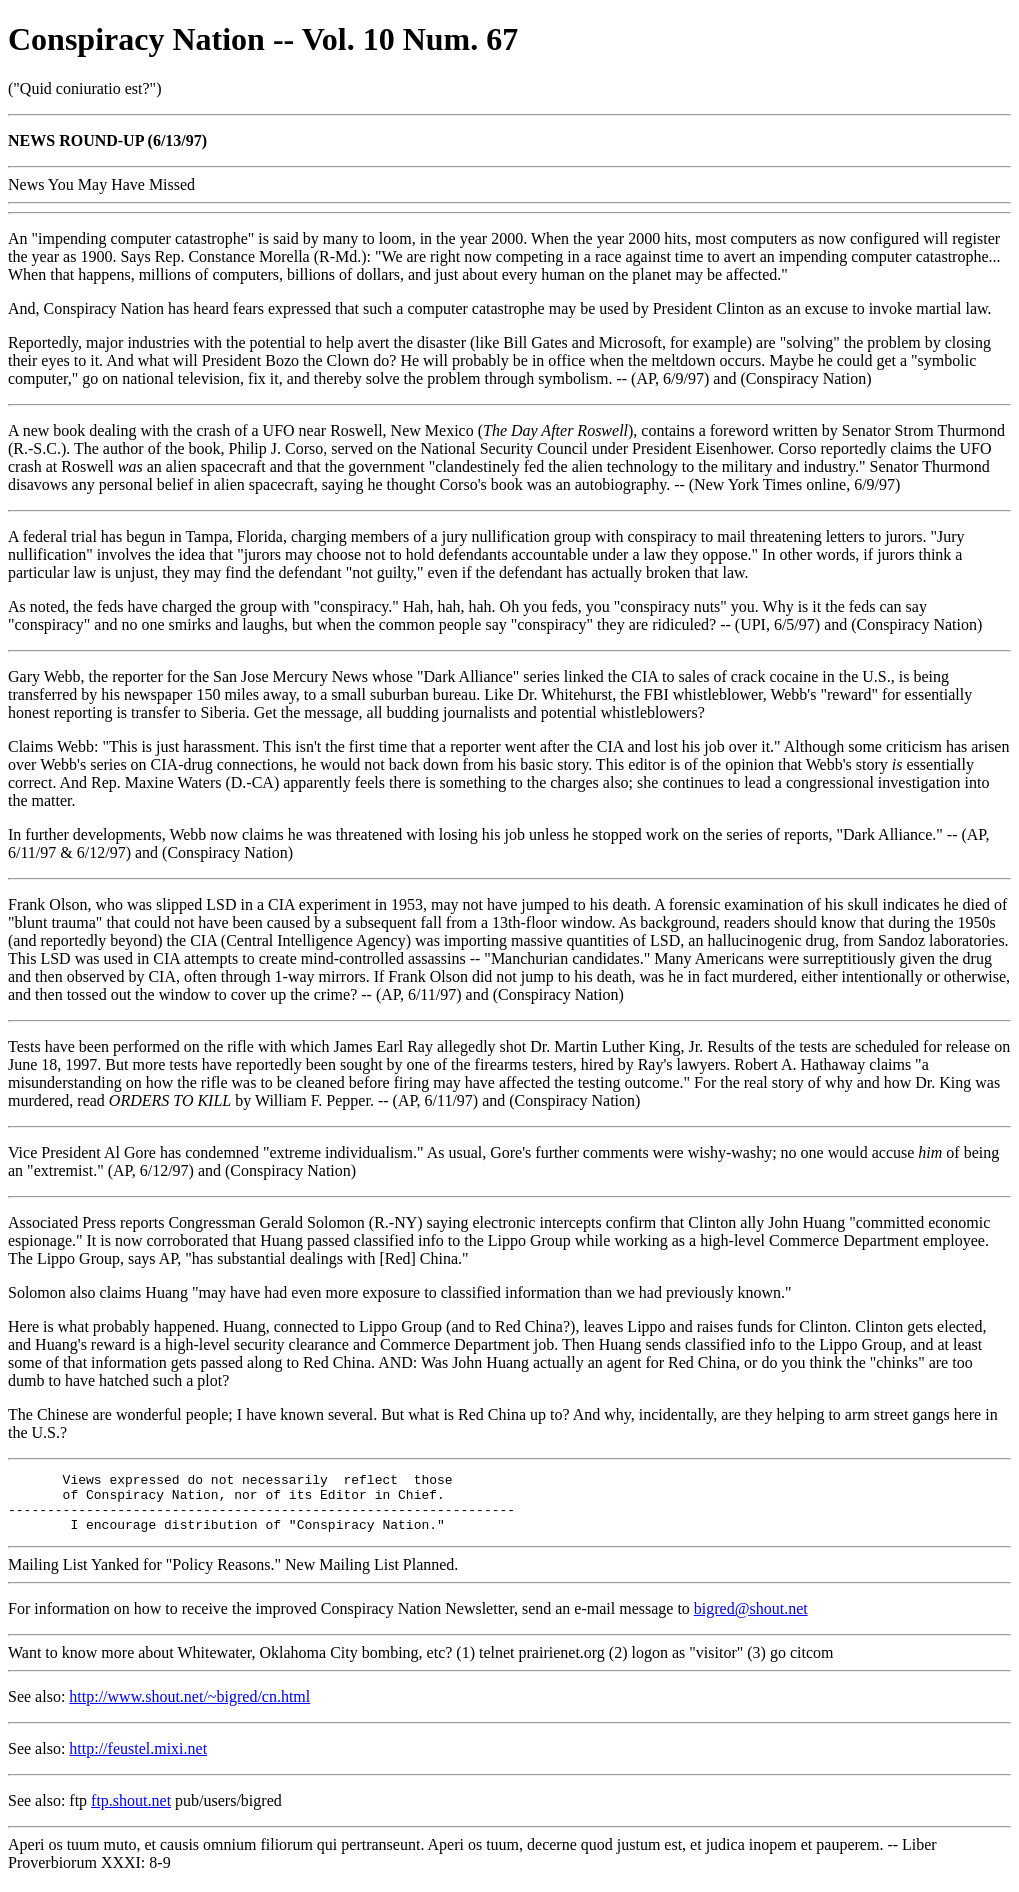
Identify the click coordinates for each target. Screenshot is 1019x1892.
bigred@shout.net (751, 1620)
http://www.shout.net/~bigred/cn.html (189, 1708)
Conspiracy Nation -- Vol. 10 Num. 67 (263, 39)
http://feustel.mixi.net (138, 1760)
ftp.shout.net (131, 1812)
